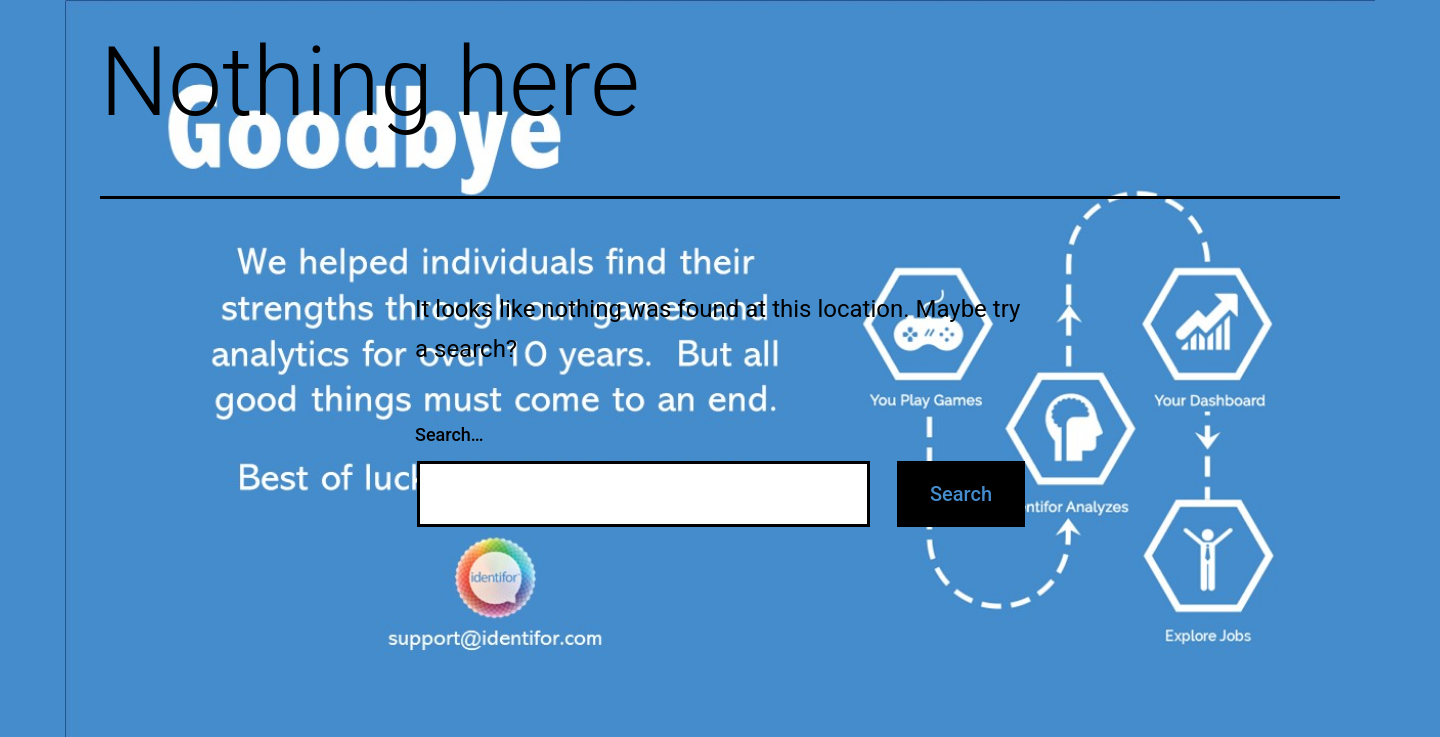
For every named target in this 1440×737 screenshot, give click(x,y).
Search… (449, 434)
